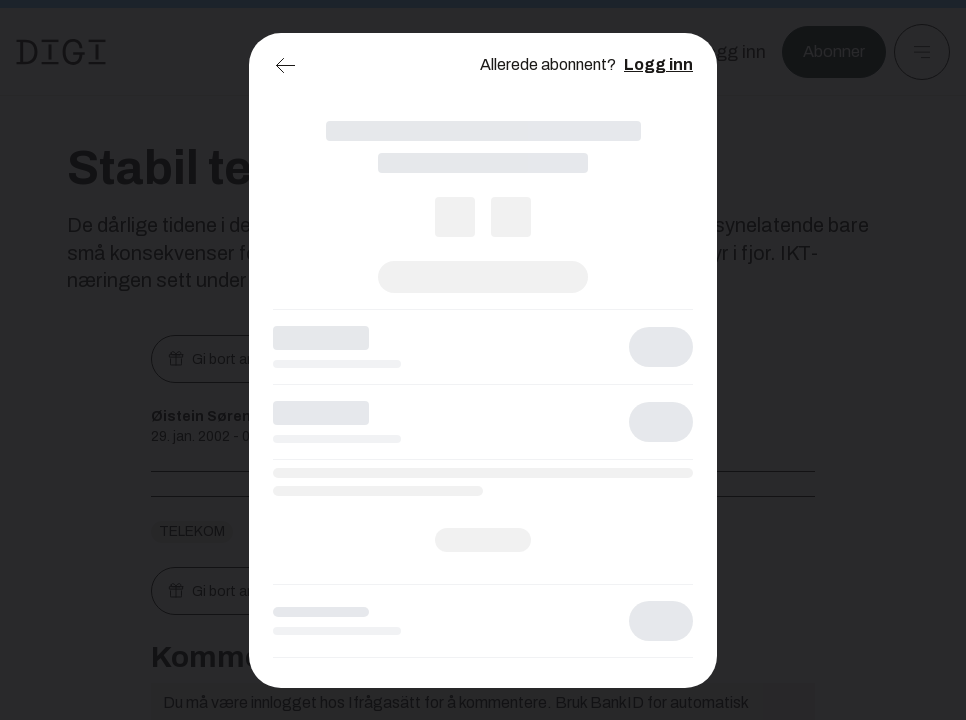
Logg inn (658, 64)
